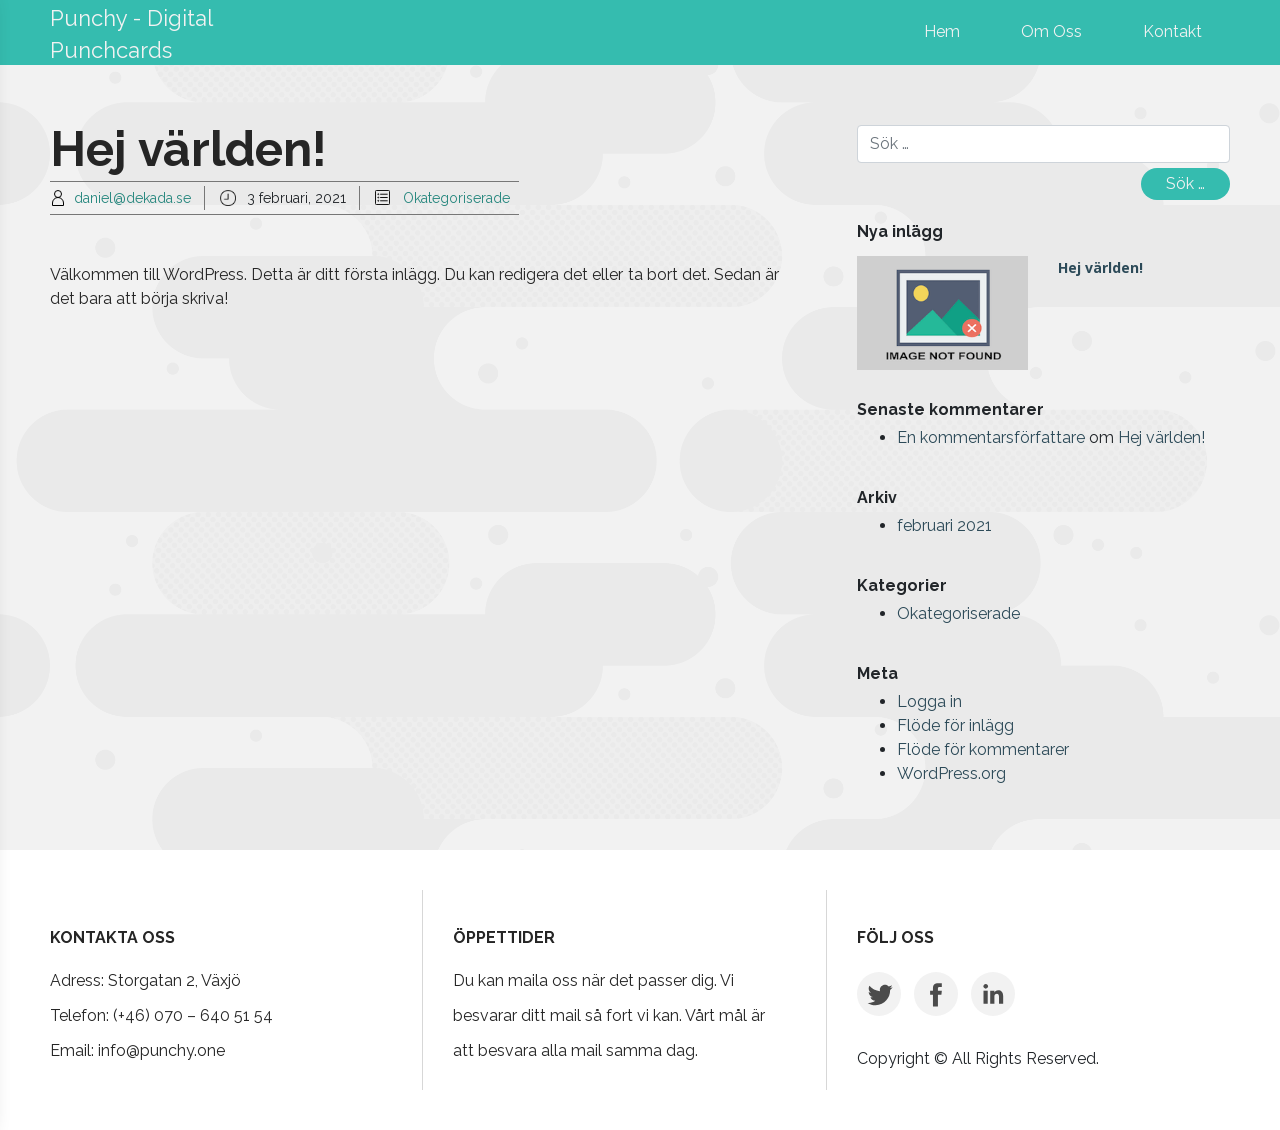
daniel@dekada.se (132, 198)
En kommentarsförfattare (991, 437)
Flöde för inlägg (955, 725)
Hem (942, 31)
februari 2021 (944, 525)
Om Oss (1051, 31)
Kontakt (1172, 31)
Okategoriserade (456, 198)
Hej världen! (1100, 267)
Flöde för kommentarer (983, 749)
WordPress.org (951, 773)
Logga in (929, 701)
